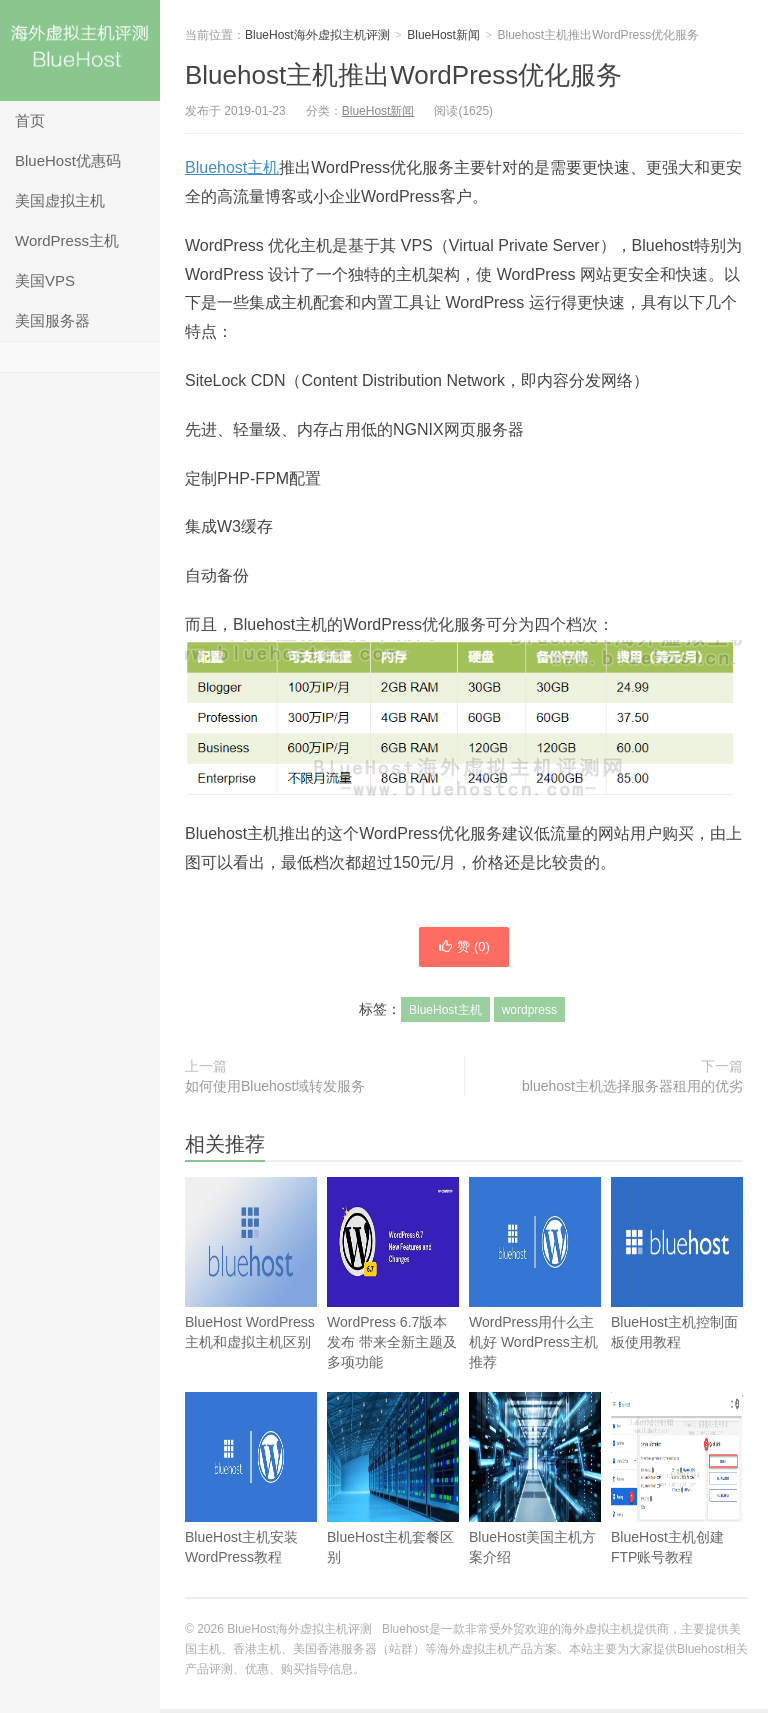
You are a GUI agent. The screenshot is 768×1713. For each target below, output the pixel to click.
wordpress (529, 1014)
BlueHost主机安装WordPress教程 (251, 1512)
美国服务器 (52, 320)
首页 (30, 120)
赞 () (464, 949)
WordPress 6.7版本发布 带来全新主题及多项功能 (393, 1307)
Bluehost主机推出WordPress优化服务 (403, 75)
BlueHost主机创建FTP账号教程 (677, 1512)
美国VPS (45, 280)
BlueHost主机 (445, 1014)
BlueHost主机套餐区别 (393, 1512)
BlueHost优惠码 (68, 160)
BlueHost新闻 (443, 35)
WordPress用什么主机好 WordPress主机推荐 (535, 1307)
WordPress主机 (67, 240)
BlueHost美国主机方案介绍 (535, 1512)
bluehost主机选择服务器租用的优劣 (632, 1090)
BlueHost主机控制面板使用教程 (677, 1297)
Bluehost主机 (232, 167)
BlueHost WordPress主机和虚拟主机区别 (251, 1297)
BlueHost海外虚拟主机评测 (80, 50)
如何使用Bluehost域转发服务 (275, 1090)
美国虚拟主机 (60, 200)
